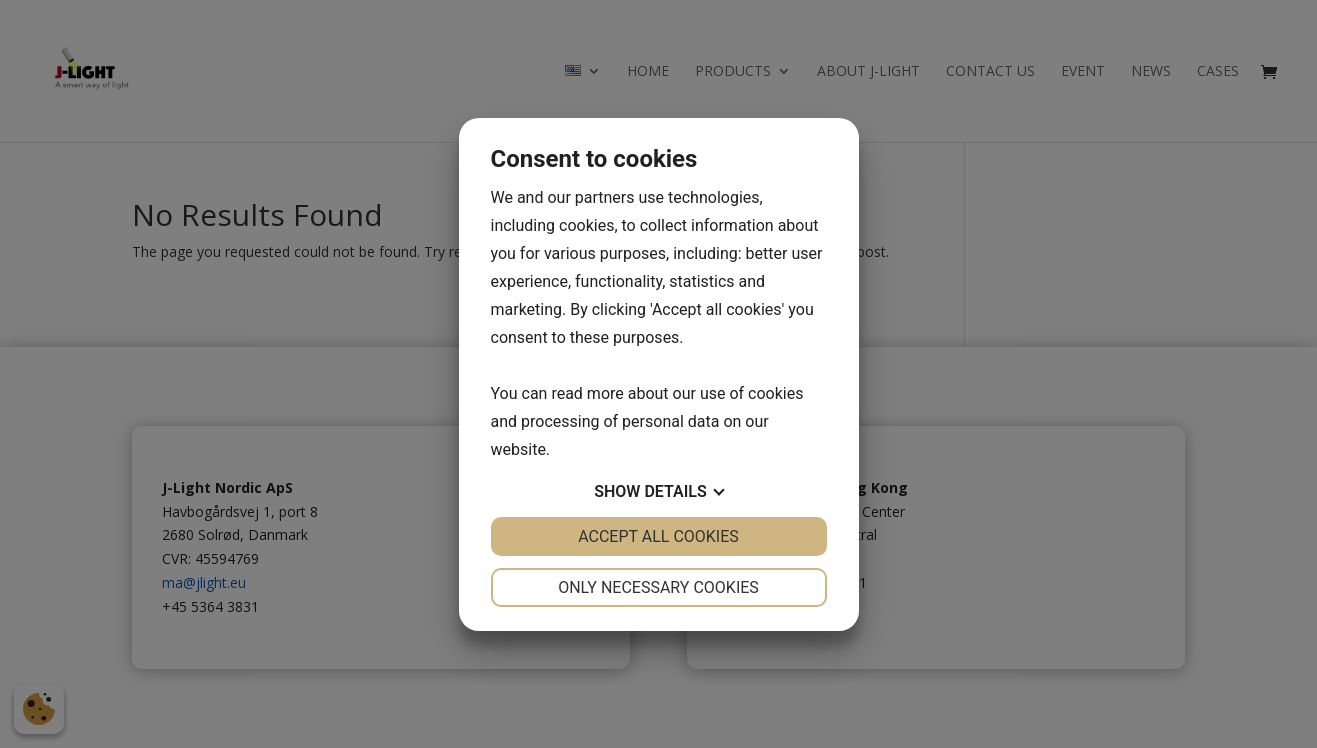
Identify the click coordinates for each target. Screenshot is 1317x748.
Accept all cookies (658, 536)
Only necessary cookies (658, 587)
